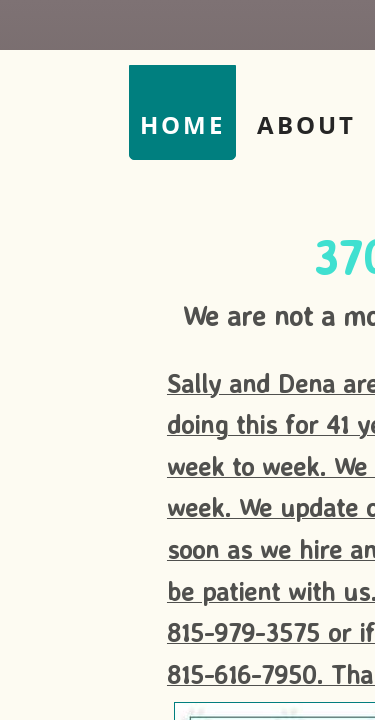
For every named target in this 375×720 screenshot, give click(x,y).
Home (182, 124)
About (306, 124)
